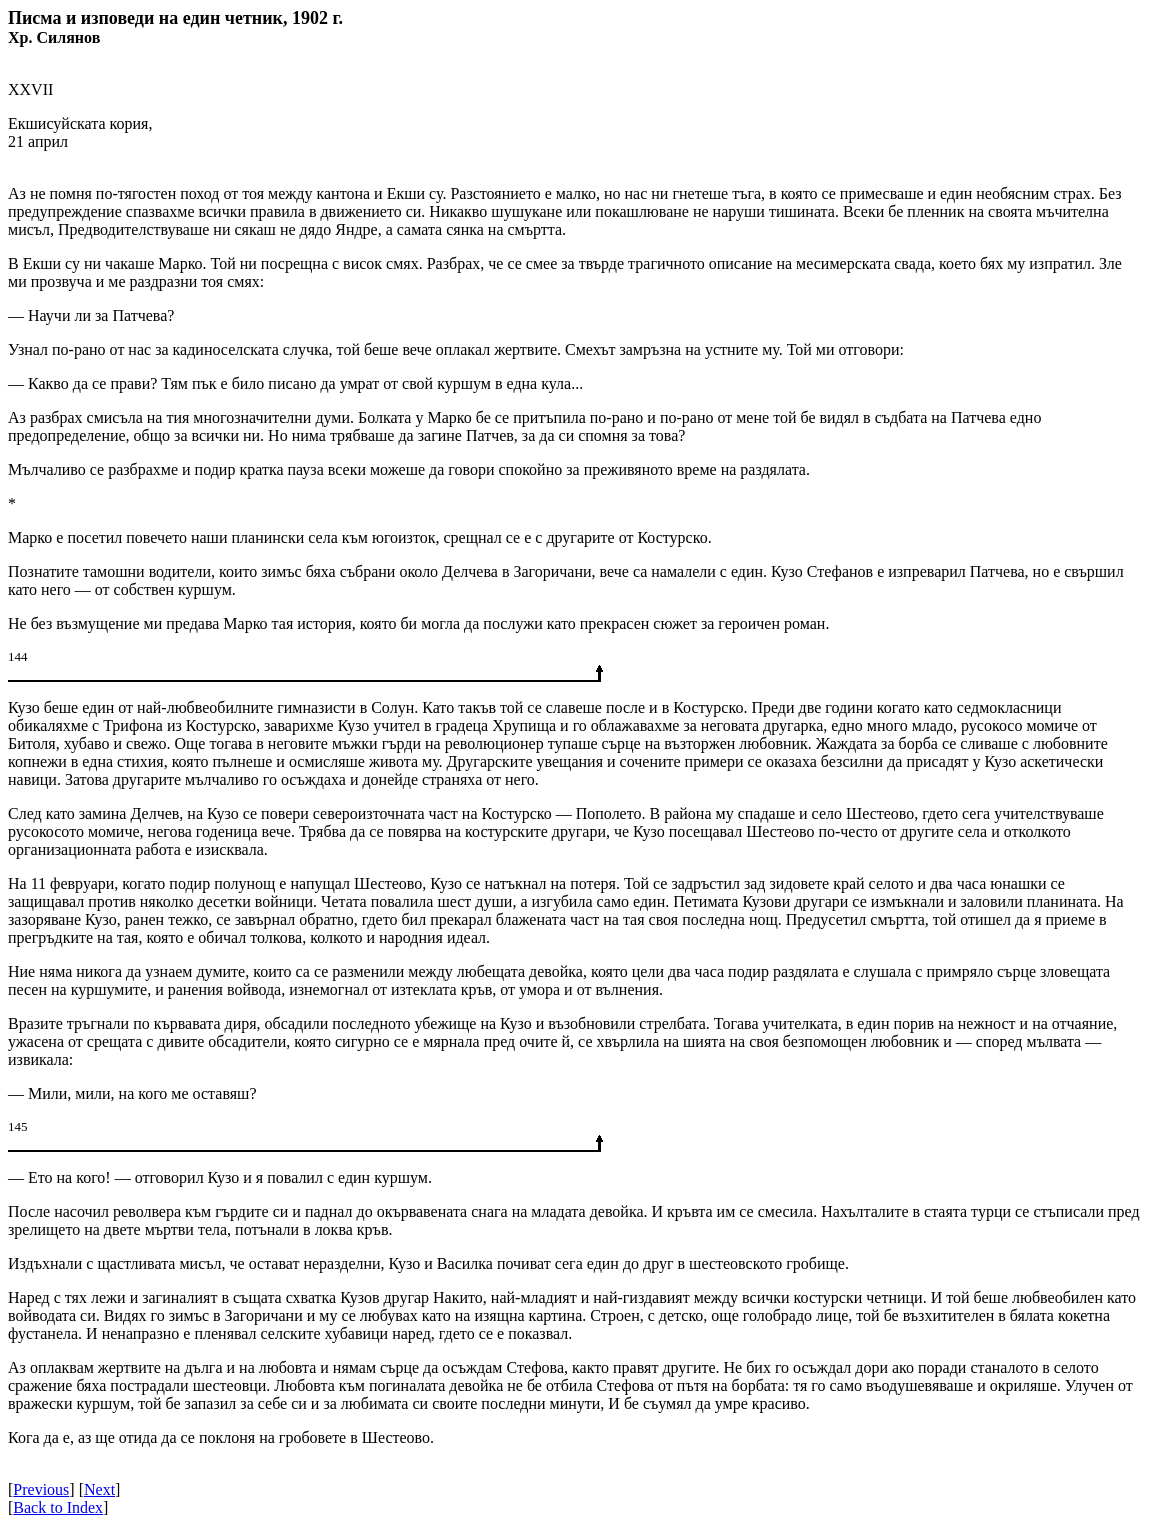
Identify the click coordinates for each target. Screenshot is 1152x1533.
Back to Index (58, 1507)
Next (99, 1489)
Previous (41, 1489)
